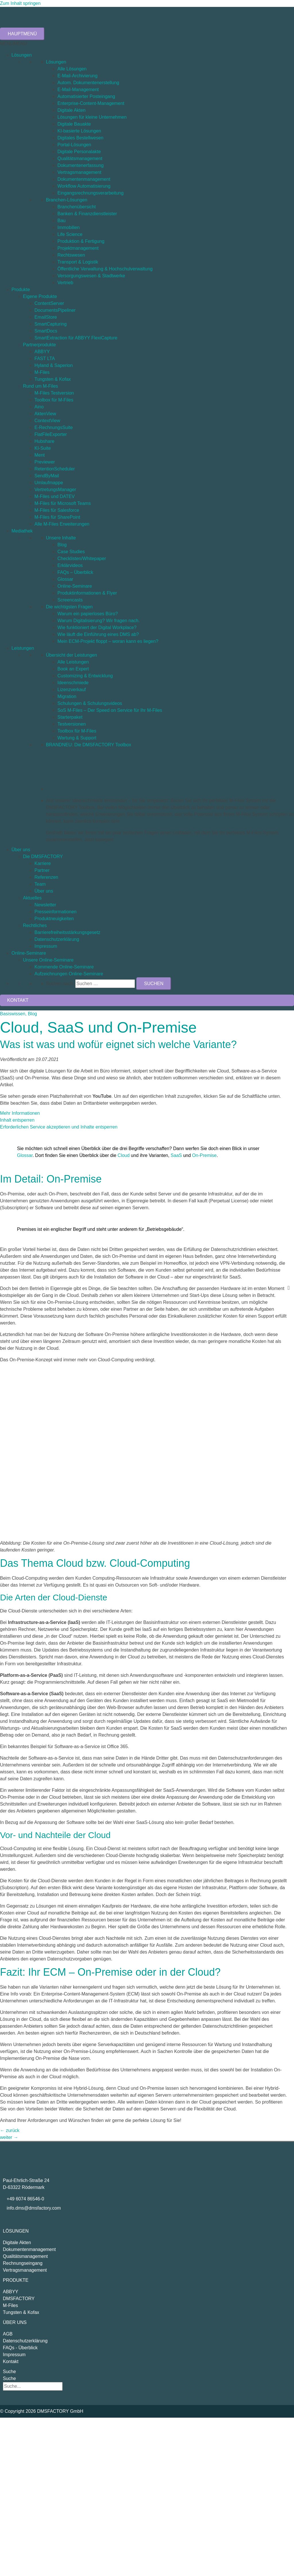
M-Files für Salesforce (56, 510)
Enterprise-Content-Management (90, 103)
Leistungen (22, 648)
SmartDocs (45, 330)
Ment (39, 455)
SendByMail (46, 475)
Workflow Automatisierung (84, 186)
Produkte (20, 289)
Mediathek (22, 530)
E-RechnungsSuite (53, 427)
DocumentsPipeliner (55, 310)
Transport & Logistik (77, 261)
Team (40, 884)
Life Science (69, 234)
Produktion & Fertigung (81, 241)
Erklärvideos (70, 565)
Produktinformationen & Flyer (87, 593)
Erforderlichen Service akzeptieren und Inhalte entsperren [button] (58, 1126)
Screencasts (70, 599)
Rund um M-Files (40, 386)
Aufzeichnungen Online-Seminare (68, 973)
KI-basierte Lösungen (79, 130)
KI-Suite (42, 448)
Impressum (45, 946)
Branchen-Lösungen (66, 199)
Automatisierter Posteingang (86, 96)
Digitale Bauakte (74, 124)
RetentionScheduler (54, 468)
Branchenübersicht (76, 206)
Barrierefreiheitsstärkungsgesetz (67, 932)
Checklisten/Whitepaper (81, 558)
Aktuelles (32, 897)
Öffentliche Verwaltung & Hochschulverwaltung (104, 268)
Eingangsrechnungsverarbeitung (90, 193)
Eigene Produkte (40, 296)
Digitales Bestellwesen (80, 137)
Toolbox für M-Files (53, 399)
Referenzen (46, 877)
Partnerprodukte (39, 344)
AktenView (45, 413)
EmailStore (45, 317)
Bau (61, 220)
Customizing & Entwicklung (85, 675)
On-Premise (204, 1155)
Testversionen (71, 724)
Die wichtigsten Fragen (69, 606)
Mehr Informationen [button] (20, 1113)
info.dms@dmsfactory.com (34, 2208)
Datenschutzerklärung (56, 939)
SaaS (176, 1155)
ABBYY (42, 351)
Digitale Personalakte (79, 151)
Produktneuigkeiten (54, 918)
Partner (41, 870)
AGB (8, 2333)
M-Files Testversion (54, 393)
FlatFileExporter (50, 434)
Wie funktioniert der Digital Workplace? (96, 627)
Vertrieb (65, 282)
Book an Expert (73, 668)
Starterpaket (69, 717)
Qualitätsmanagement (79, 158)
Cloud (124, 1155)
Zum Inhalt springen (20, 3)
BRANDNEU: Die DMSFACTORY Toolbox (88, 744)
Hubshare (44, 441)
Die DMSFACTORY (43, 856)
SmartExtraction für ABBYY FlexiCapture (75, 337)
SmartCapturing (50, 324)
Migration (66, 696)
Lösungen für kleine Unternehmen (92, 117)
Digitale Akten (71, 110)
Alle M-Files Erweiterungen (61, 524)
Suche (9, 2371)
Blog (62, 544)
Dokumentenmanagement (83, 179)
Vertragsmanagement (79, 172)
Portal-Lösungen (74, 144)
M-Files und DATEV (54, 496)
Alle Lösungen (71, 68)
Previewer (44, 462)
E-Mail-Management (78, 89)
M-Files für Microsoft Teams (62, 503)
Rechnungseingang (22, 2263)
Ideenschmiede (73, 682)
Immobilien (68, 227)
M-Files (41, 372)
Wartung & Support (76, 737)
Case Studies (71, 551)
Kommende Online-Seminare (64, 966)
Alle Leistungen (73, 662)
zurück (10, 2130)
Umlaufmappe (48, 482)
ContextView (47, 420)
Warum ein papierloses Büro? (87, 613)
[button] (13, 43)
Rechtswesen (71, 255)
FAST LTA (44, 358)
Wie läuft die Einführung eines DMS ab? (98, 634)
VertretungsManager (55, 489)
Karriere (42, 863)
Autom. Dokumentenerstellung (88, 82)
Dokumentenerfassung (80, 165)
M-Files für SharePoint (57, 517)
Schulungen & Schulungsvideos (89, 703)
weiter (9, 2137)
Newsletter (45, 904)
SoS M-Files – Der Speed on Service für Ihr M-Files (109, 710)
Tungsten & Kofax (52, 379)
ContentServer (49, 303)
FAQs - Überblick (20, 2347)
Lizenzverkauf (71, 689)
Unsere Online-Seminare (48, 960)
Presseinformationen (55, 911)
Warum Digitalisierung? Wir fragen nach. (98, 620)
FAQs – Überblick (75, 572)
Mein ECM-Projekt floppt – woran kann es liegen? (107, 641)
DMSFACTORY (19, 2298)
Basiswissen (12, 1013)
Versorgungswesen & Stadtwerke (91, 275)
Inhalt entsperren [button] (17, 1120)
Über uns (20, 849)
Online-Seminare (74, 586)
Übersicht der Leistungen (71, 655)
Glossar (65, 579)
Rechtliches (35, 925)
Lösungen (21, 55)
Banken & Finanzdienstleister (87, 213)
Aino (39, 406)
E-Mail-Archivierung (77, 75)
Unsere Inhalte (61, 537)
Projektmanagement (77, 248)
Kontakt (10, 2361)
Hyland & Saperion (53, 365)
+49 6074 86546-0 (25, 2198)
